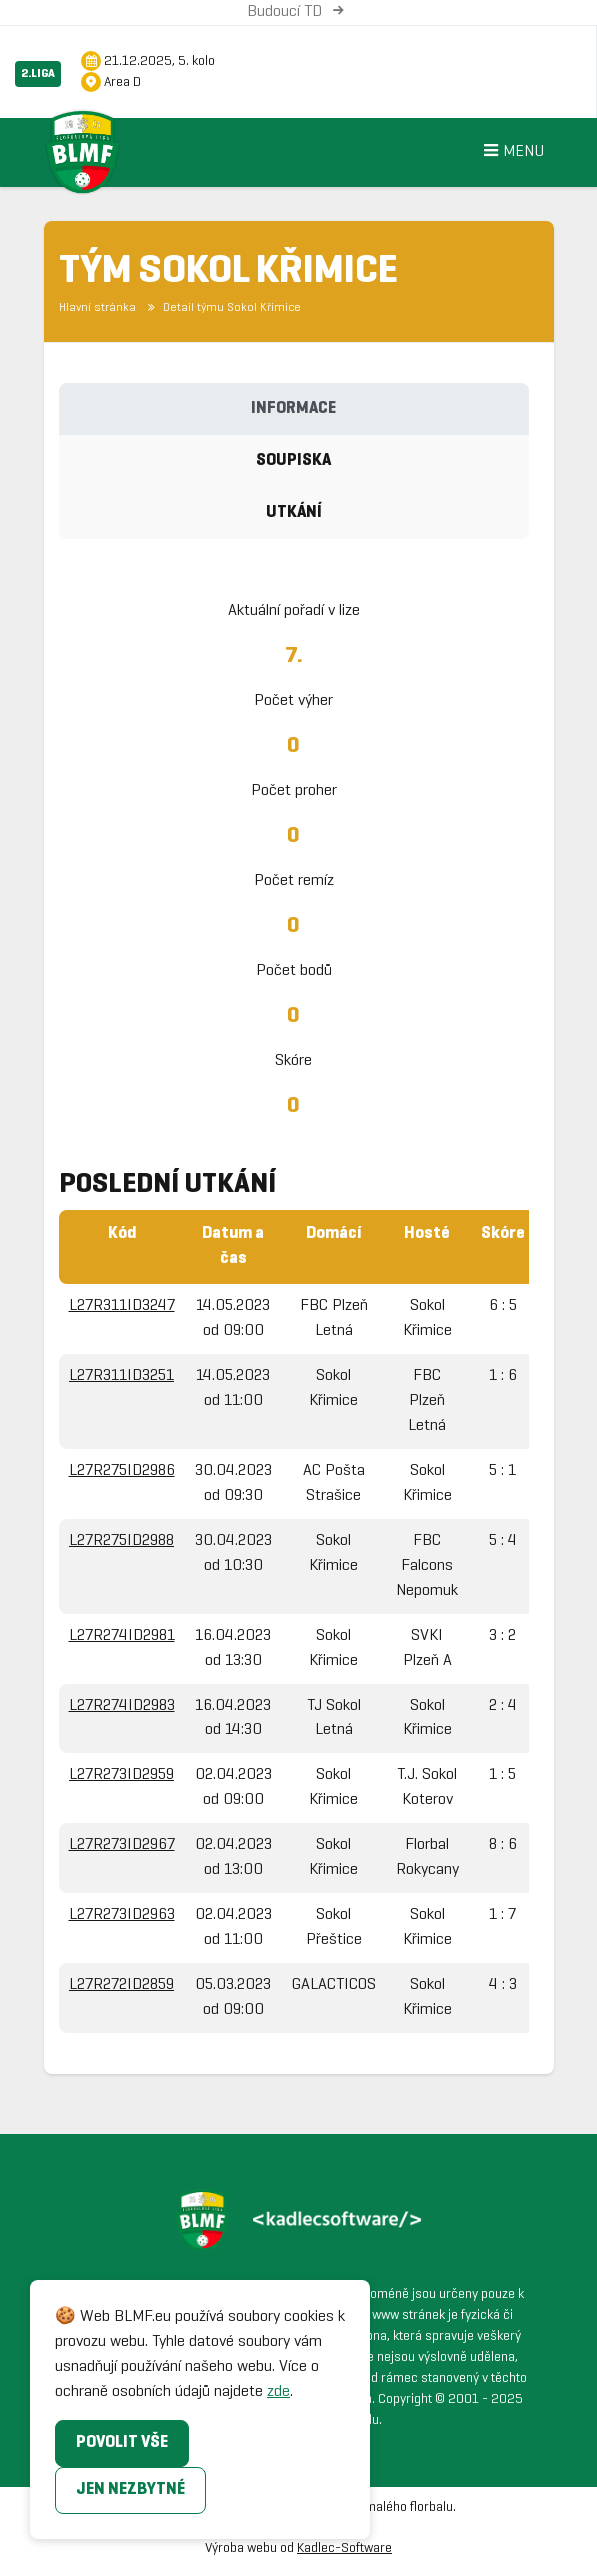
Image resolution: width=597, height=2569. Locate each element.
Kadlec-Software (344, 2548)
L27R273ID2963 (122, 1914)
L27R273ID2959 (121, 1774)
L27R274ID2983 (122, 1705)
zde (278, 2391)
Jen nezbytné (130, 2489)
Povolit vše (122, 2442)
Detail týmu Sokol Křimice (223, 308)
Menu (511, 152)
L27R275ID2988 (121, 1540)
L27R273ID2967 (122, 1844)
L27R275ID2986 (122, 1470)
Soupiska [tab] (293, 460)
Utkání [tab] (294, 512)
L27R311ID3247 (122, 1305)
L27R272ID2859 (121, 1984)
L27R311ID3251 (121, 1375)
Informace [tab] (293, 408)
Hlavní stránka (97, 308)
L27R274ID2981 (122, 1635)
